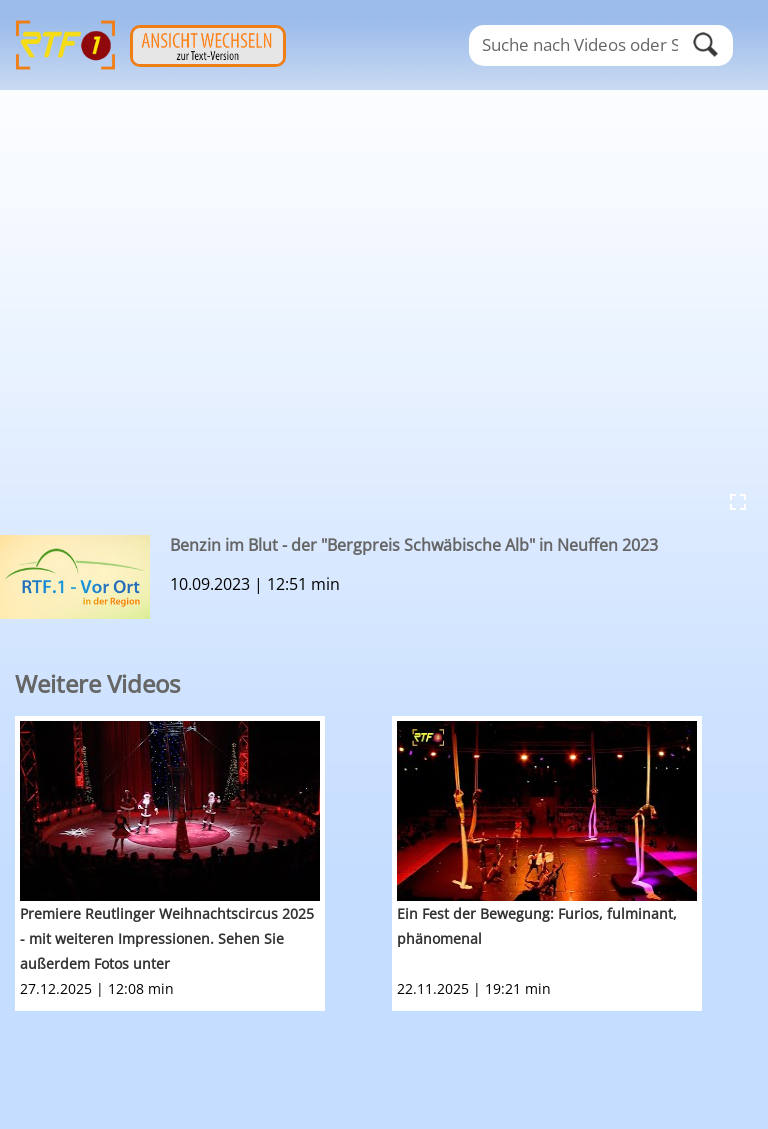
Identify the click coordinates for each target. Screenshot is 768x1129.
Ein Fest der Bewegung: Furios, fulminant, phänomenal (537, 926)
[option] (203, 863)
